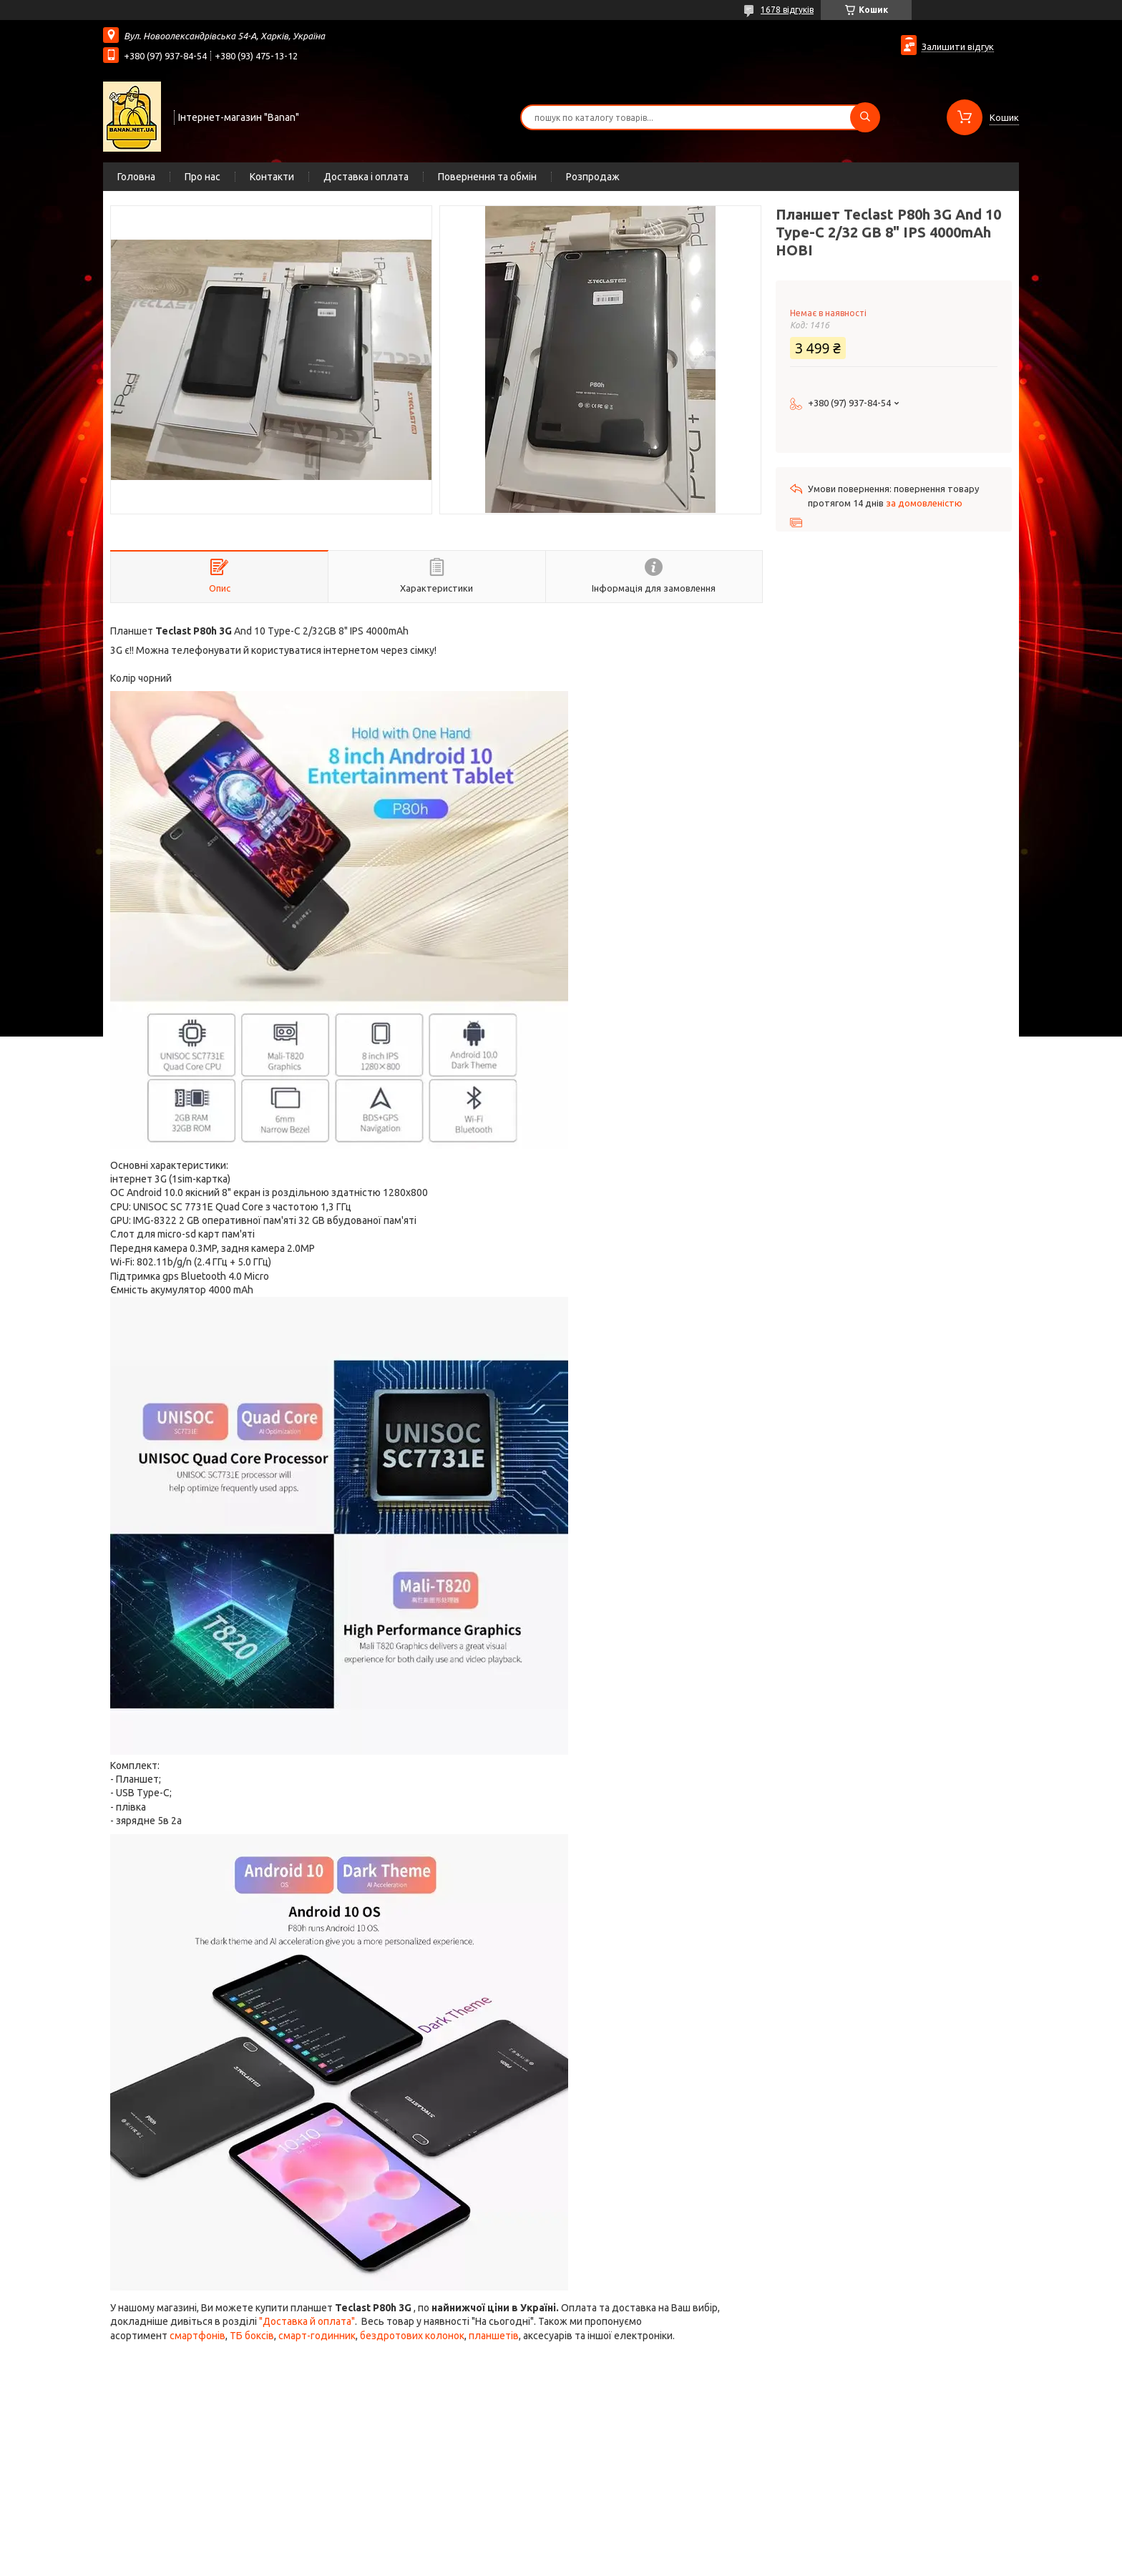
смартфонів (197, 2335)
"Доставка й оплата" (307, 2321)
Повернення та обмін (487, 177)
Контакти (272, 177)
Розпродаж (593, 177)
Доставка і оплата (366, 177)
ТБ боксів (252, 2335)
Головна (136, 177)
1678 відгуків (787, 9)
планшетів (494, 2335)
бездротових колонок (412, 2335)
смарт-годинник (317, 2335)
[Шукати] (865, 117)
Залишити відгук (958, 46)
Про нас (202, 177)
